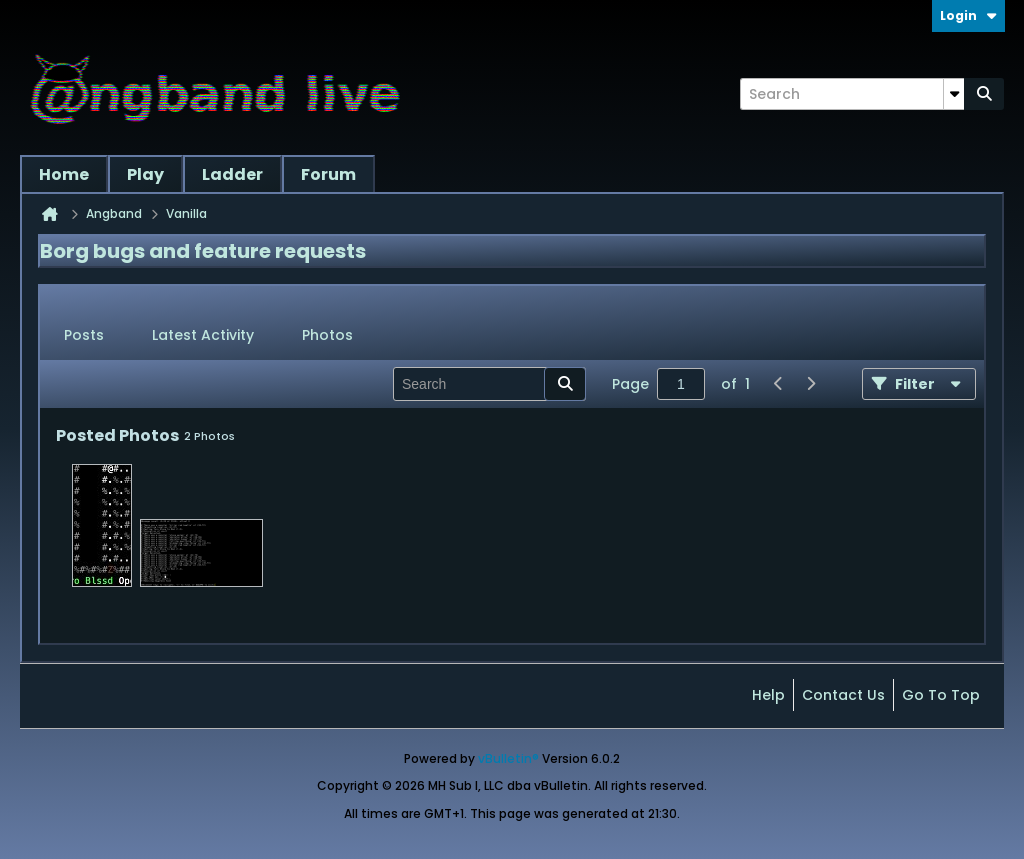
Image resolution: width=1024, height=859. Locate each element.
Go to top (941, 695)
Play (145, 174)
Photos (327, 335)
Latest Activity (203, 335)
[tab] (84, 336)
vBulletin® (508, 758)
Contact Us (843, 695)
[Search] (852, 94)
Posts (84, 335)
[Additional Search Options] (954, 94)
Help (768, 695)
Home (64, 174)
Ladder (232, 174)
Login (968, 15)
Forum (328, 174)
